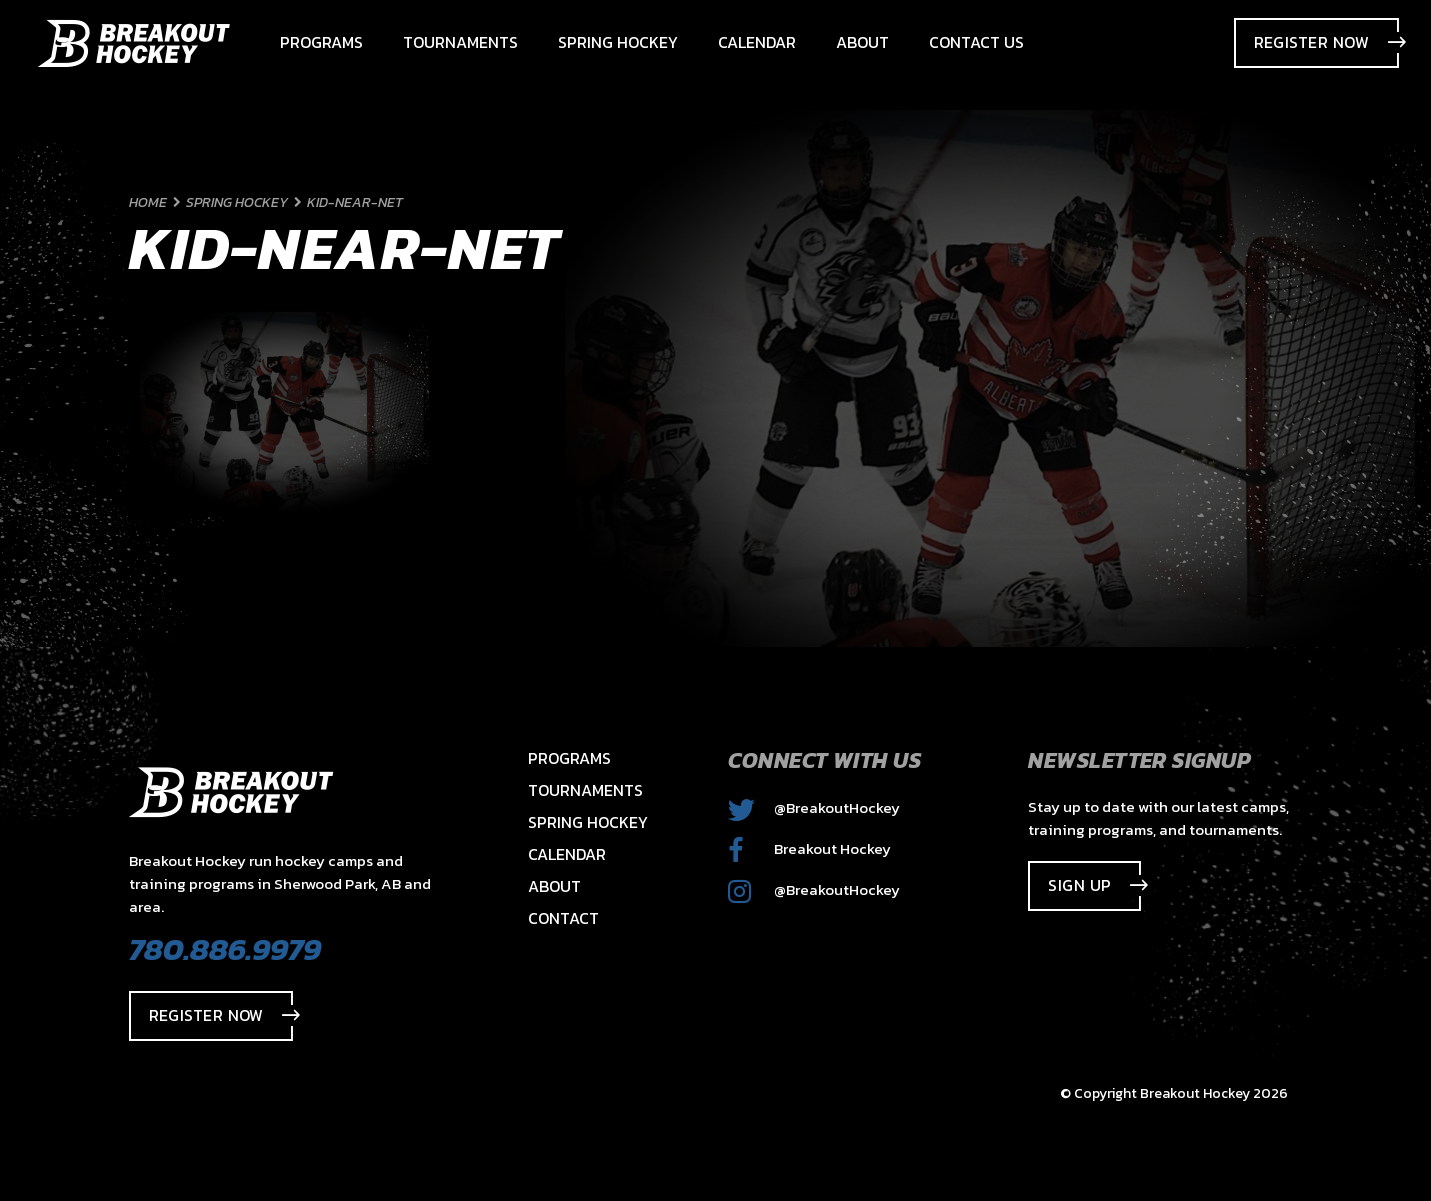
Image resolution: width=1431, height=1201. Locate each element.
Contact (563, 918)
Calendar (567, 854)
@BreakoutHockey (814, 807)
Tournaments (585, 790)
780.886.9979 (225, 949)
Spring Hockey (588, 822)
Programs (569, 758)
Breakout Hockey (809, 848)
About (554, 886)
